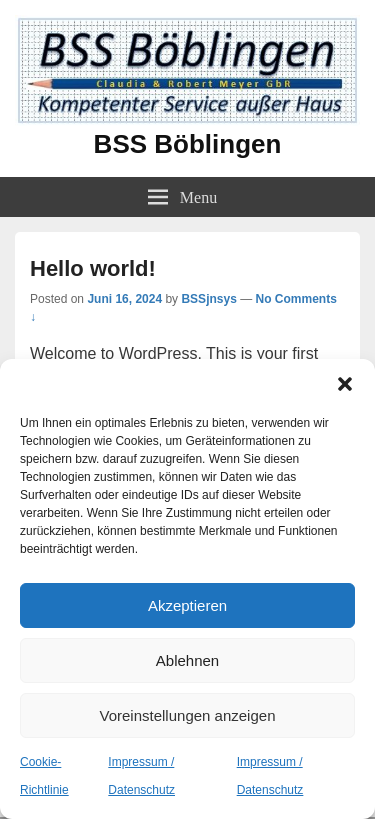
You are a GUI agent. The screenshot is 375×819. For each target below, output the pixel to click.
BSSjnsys (208, 299)
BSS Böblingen (188, 144)
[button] (345, 384)
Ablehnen (187, 660)
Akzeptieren (187, 605)
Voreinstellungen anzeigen (188, 715)
